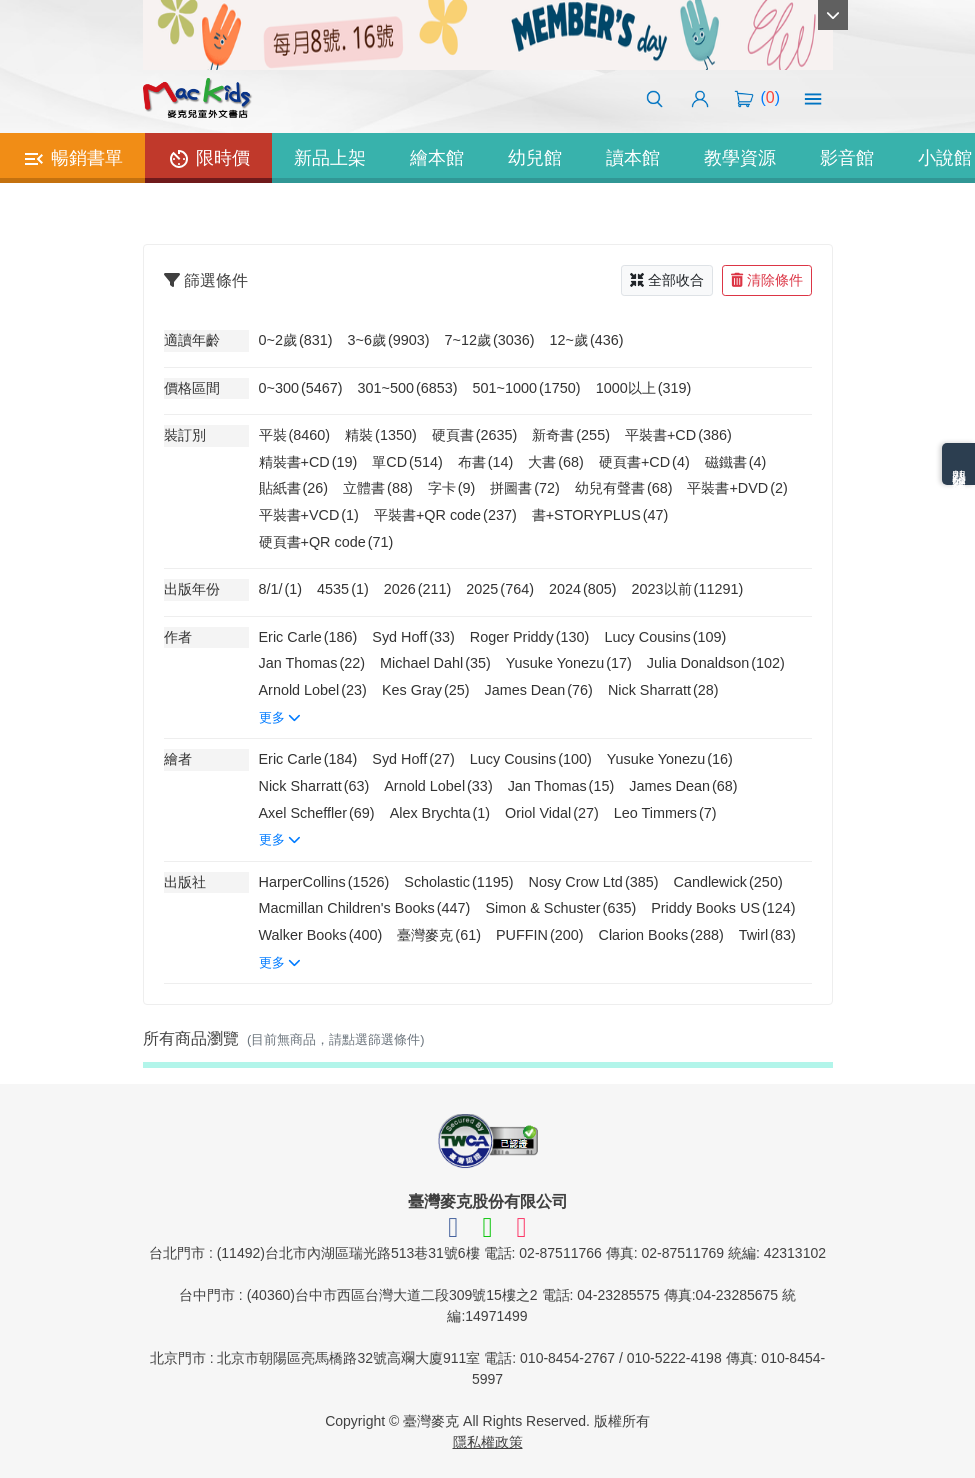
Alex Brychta (440, 813)
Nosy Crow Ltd (594, 882)
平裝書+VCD (309, 515)
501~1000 (527, 388)
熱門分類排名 (959, 464)
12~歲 (587, 340)
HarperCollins (324, 882)
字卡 (452, 488)
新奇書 (571, 435)
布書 (486, 462)
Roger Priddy (530, 637)
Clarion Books (661, 935)
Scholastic (458, 882)
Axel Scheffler (317, 813)
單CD (407, 462)
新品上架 (330, 158)
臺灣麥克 (439, 935)
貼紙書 (294, 488)
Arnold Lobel (313, 690)
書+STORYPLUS (600, 515)
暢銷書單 (72, 159)
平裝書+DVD (737, 488)
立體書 (378, 488)
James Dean (538, 690)
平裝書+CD (678, 435)
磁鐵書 (736, 462)
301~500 (408, 388)
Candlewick (727, 882)
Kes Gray (426, 690)
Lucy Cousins (665, 637)
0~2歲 (296, 340)
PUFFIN (540, 935)
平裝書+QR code (445, 515)
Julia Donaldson (716, 663)
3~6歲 (389, 340)
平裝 (295, 435)
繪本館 (437, 158)
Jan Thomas (312, 663)
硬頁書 (475, 435)
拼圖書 (525, 488)
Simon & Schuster (560, 908)
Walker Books (321, 935)
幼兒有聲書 (624, 488)
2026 (418, 589)
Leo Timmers (665, 813)
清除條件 (767, 280)
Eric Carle (308, 637)
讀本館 (633, 158)
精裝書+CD (308, 462)
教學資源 (740, 158)
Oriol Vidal (552, 813)
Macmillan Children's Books (365, 908)
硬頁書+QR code (326, 542)
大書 (556, 462)
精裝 (381, 435)
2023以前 (688, 589)
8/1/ (281, 589)
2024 (583, 589)
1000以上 (644, 388)
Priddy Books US (723, 908)
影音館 (847, 158)
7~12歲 (490, 340)
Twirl (767, 935)
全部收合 (667, 280)
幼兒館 (535, 158)
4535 (343, 589)
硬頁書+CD (644, 462)
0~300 (301, 388)
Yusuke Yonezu (569, 663)
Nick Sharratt (663, 690)
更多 (280, 717)
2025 (500, 589)
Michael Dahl (435, 663)
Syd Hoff (413, 637)
